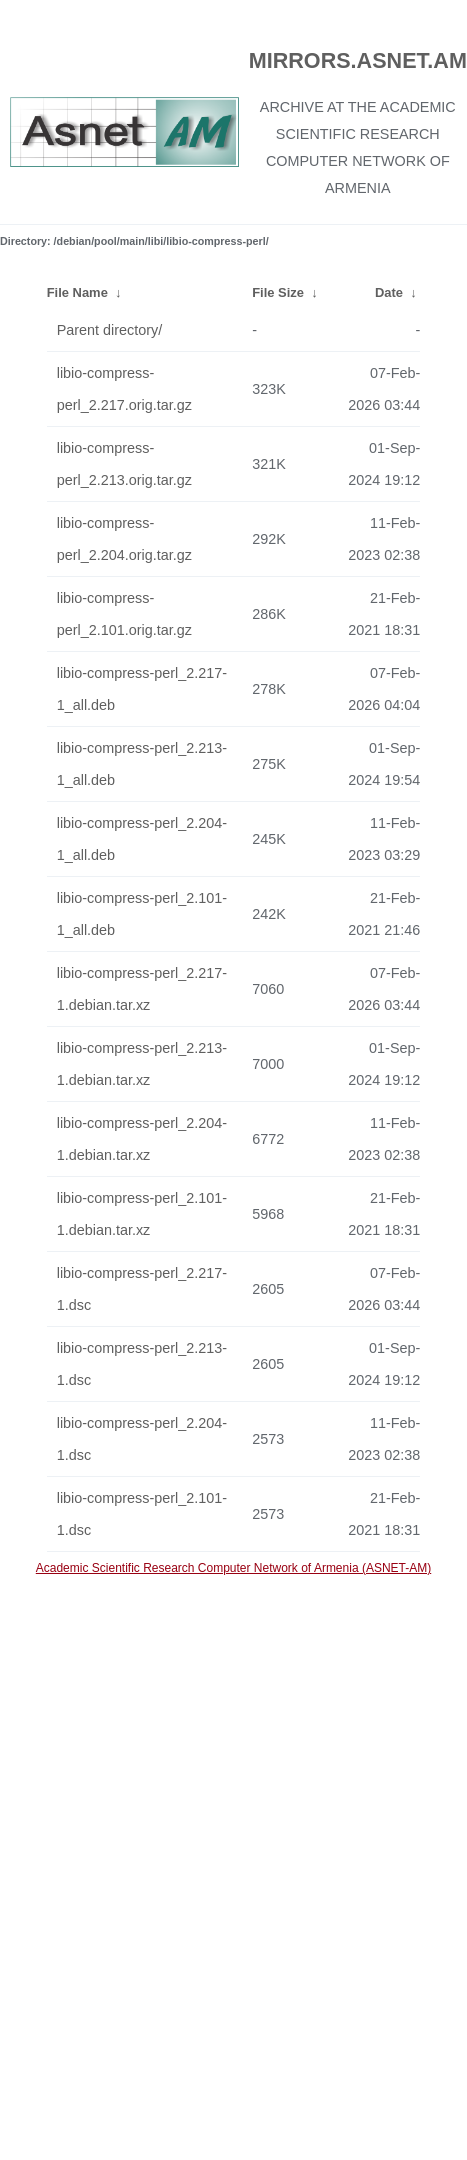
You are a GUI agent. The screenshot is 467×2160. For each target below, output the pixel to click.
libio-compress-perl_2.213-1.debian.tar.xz (142, 1064)
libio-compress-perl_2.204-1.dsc (142, 1439)
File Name (77, 292)
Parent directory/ (110, 330)
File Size (278, 292)
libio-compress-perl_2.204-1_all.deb (142, 839)
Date (389, 292)
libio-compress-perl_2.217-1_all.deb (142, 689)
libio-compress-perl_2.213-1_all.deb (142, 764)
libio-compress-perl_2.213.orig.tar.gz (124, 464)
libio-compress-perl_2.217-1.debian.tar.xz (142, 989)
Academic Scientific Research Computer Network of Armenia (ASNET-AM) (233, 1568)
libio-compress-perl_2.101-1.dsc (142, 1514)
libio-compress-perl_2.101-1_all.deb (142, 914)
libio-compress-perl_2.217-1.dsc (142, 1289)
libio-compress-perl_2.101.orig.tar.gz (124, 614)
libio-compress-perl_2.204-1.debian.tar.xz (142, 1139)
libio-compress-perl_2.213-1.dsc (142, 1364)
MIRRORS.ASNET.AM (358, 60)
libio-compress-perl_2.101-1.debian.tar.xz (142, 1214)
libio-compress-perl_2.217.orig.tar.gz (124, 389)
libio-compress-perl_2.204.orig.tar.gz (124, 539)
